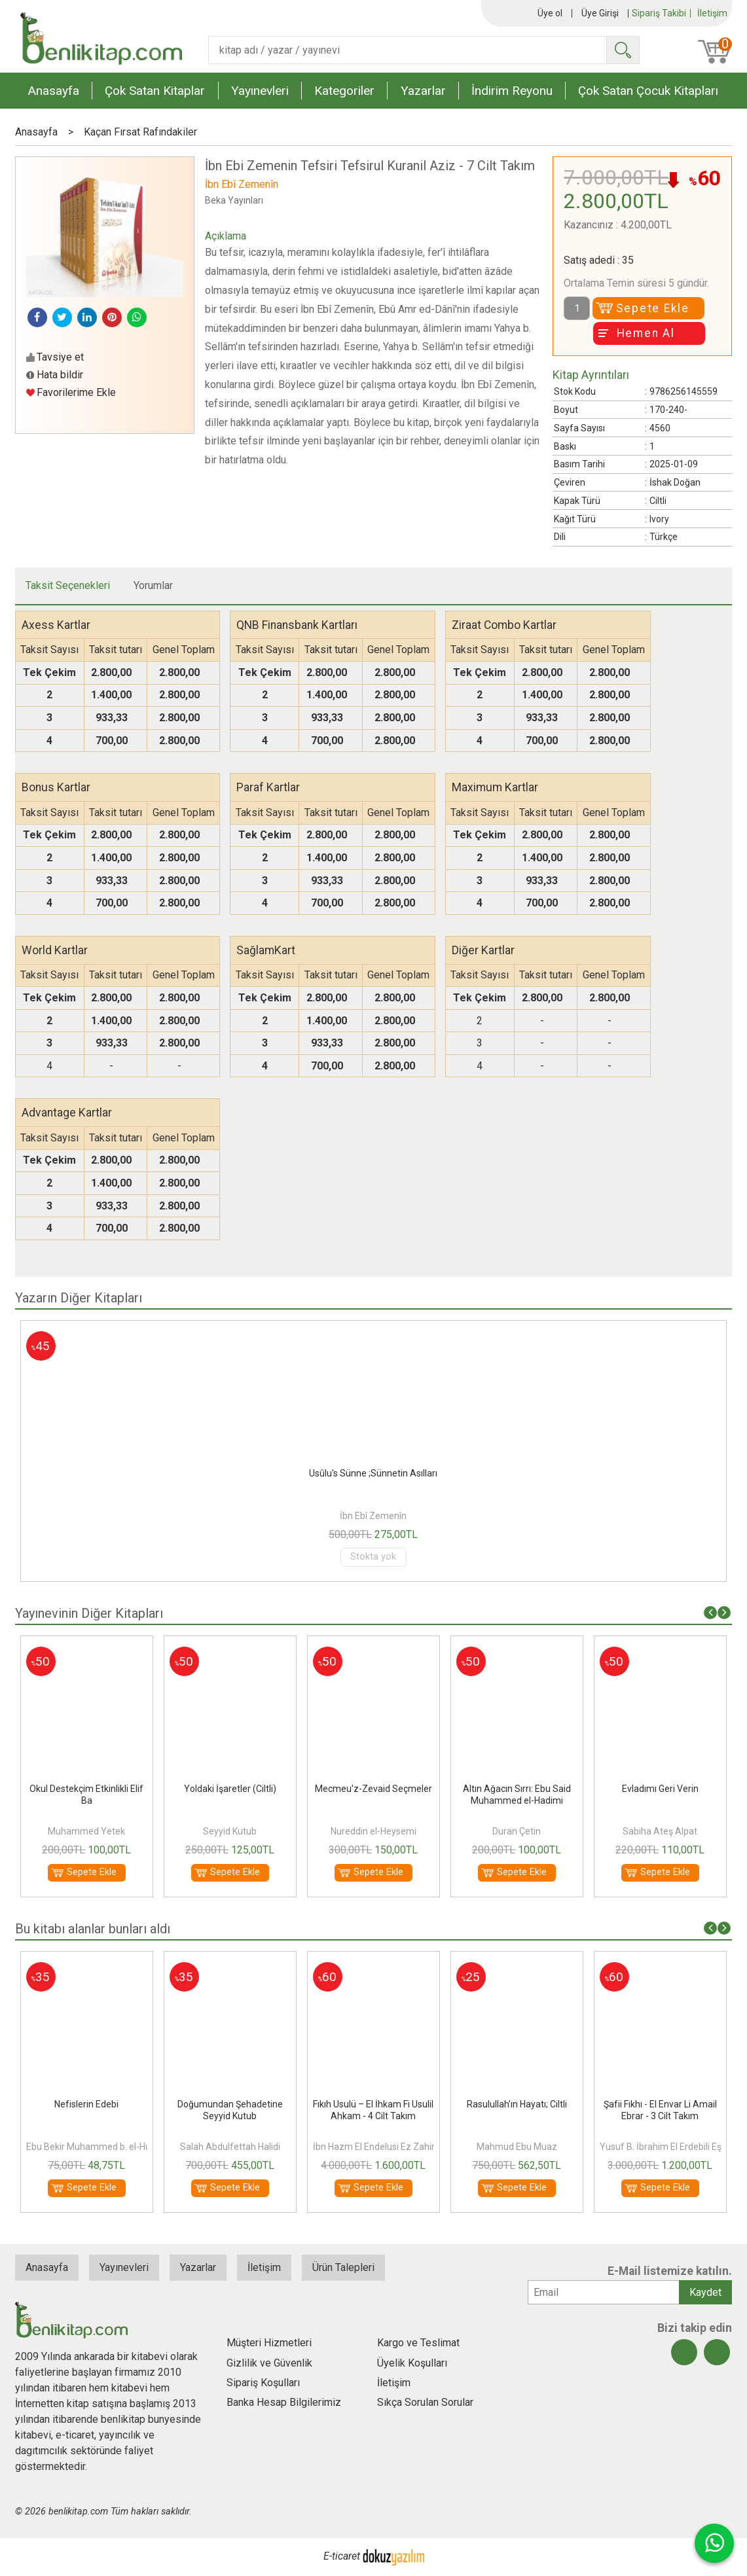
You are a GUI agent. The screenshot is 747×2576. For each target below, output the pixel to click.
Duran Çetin (660, 1831)
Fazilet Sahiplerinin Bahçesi (86, 1788)
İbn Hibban (87, 1831)
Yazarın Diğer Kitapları (78, 1298)
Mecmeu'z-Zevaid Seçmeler (516, 1788)
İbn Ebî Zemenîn (373, 1516)
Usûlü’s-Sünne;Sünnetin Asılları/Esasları (373, 1473)
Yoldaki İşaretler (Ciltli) (373, 1788)
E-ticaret (341, 2556)
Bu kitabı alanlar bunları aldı (92, 1929)
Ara (622, 50)
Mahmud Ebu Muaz (517, 2146)
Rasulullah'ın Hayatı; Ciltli (517, 2104)
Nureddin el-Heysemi (517, 1831)
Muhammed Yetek (229, 1831)
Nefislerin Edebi (86, 2104)
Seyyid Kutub (373, 1831)
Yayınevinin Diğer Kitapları (89, 1613)
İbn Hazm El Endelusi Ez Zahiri (375, 2146)
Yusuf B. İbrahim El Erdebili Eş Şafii (671, 2146)
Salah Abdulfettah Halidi (230, 2146)
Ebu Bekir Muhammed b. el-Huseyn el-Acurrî (117, 2146)
